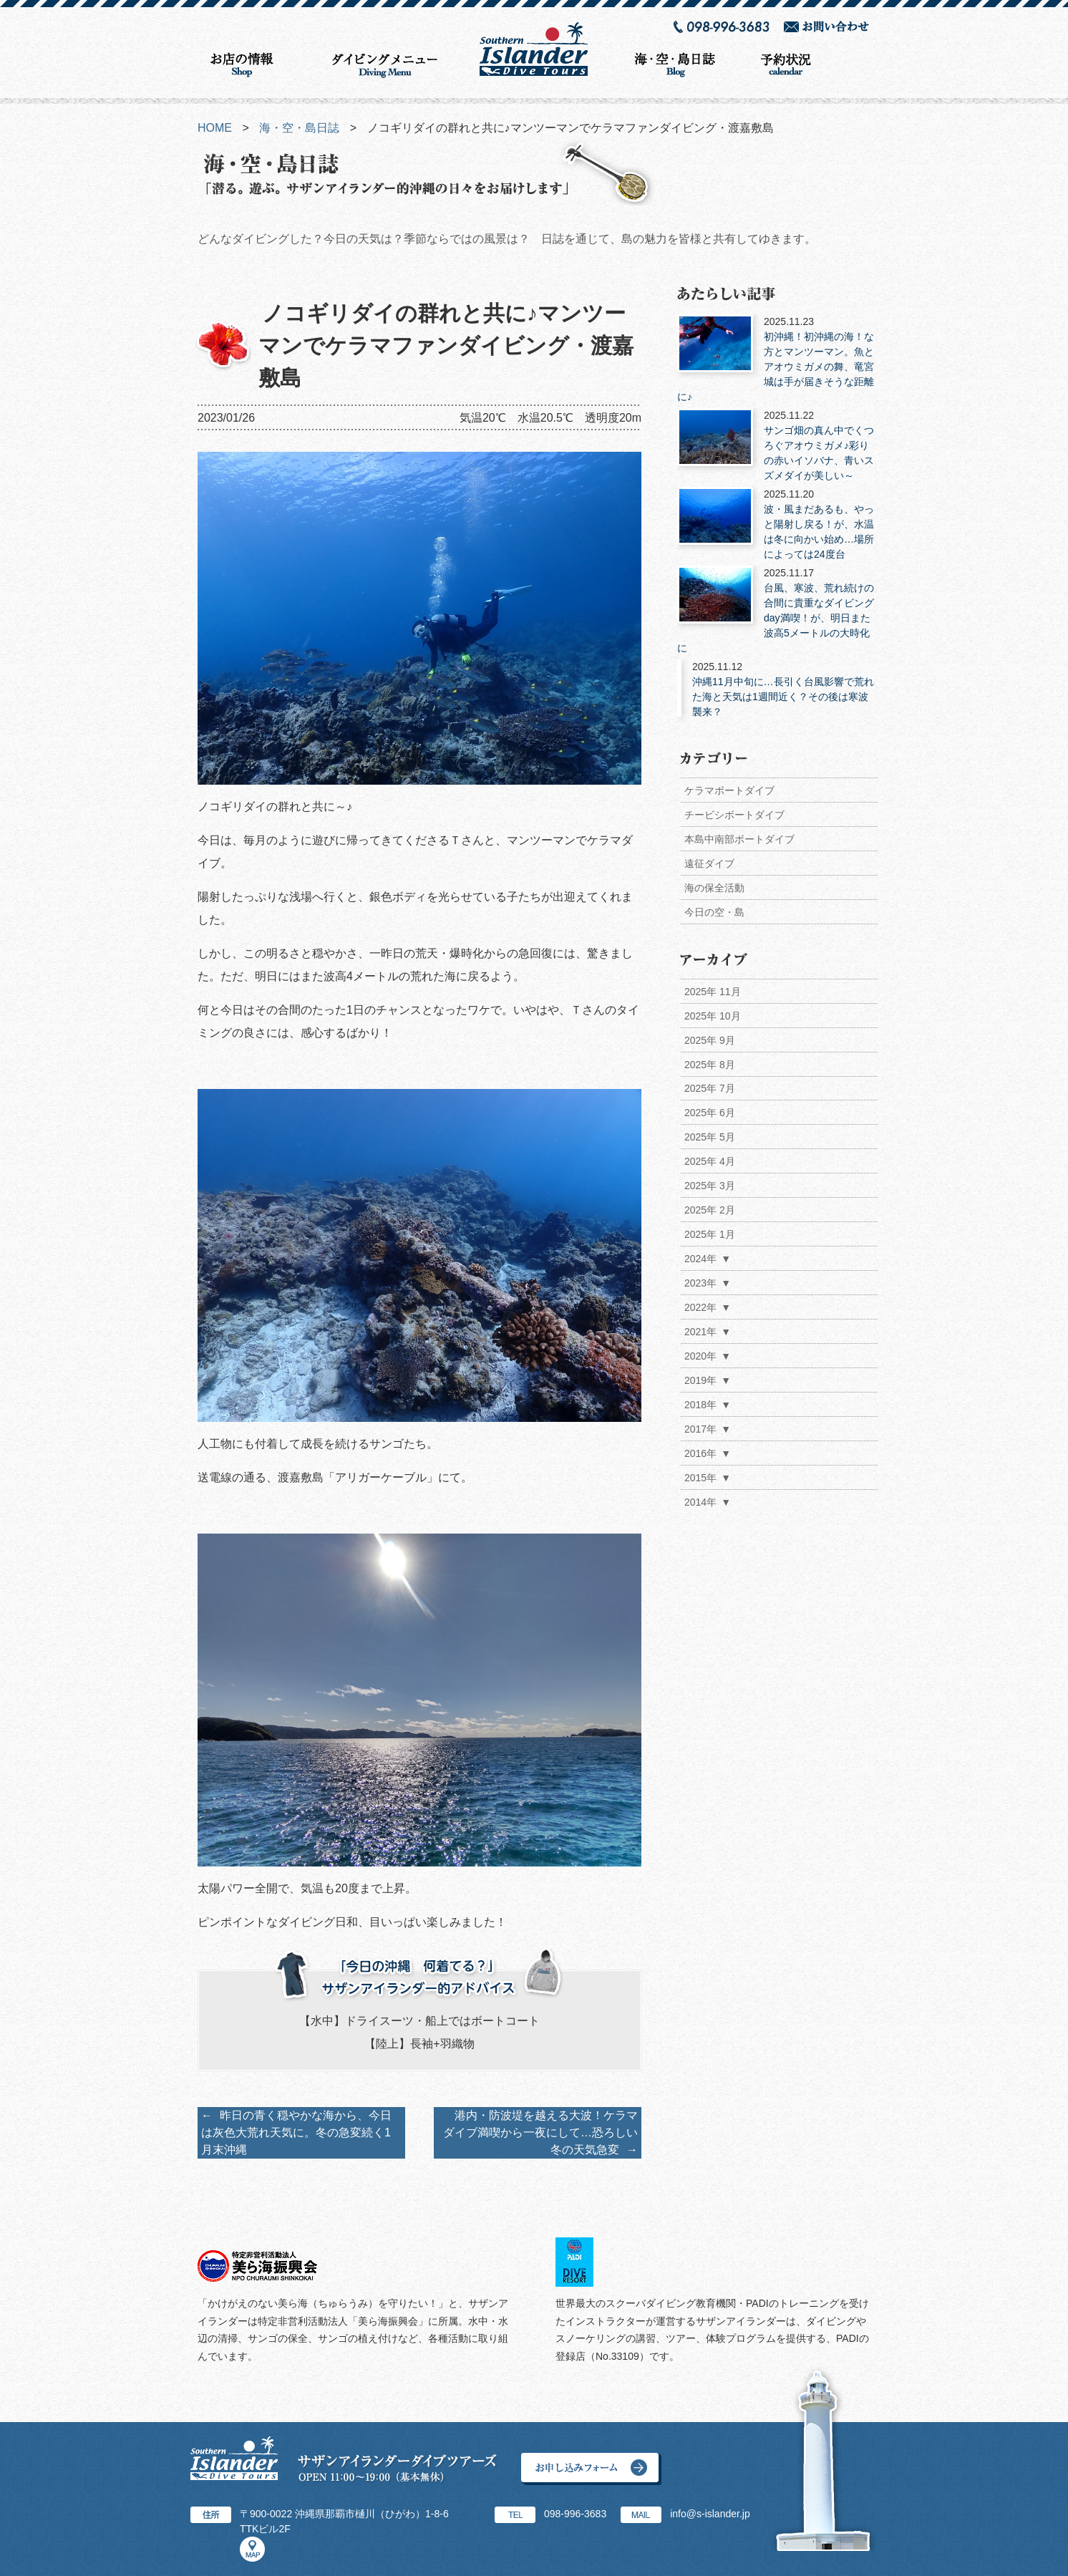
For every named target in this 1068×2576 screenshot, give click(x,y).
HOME (215, 128)
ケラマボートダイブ (729, 790)
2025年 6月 (709, 1113)
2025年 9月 (709, 1040)
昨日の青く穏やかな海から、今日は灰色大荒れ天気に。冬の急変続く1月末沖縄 (296, 2132)
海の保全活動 (714, 888)
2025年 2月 (709, 1210)
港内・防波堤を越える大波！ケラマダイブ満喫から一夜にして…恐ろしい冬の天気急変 (540, 2132)
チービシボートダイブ (734, 814)
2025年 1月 (709, 1235)
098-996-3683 (575, 2513)
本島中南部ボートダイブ (739, 839)
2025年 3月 (709, 1186)
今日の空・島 (714, 912)
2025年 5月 (709, 1137)
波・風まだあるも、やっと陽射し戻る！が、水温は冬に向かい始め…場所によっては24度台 (777, 523)
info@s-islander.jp (710, 2513)
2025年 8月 (709, 1064)
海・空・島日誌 (299, 128)
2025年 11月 (712, 991)
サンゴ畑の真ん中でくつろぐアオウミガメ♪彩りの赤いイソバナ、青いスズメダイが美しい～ (777, 444)
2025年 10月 (712, 1016)
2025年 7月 (709, 1089)
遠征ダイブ (709, 863)
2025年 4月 (709, 1162)
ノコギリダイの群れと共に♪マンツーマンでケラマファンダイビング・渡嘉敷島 (445, 345)
